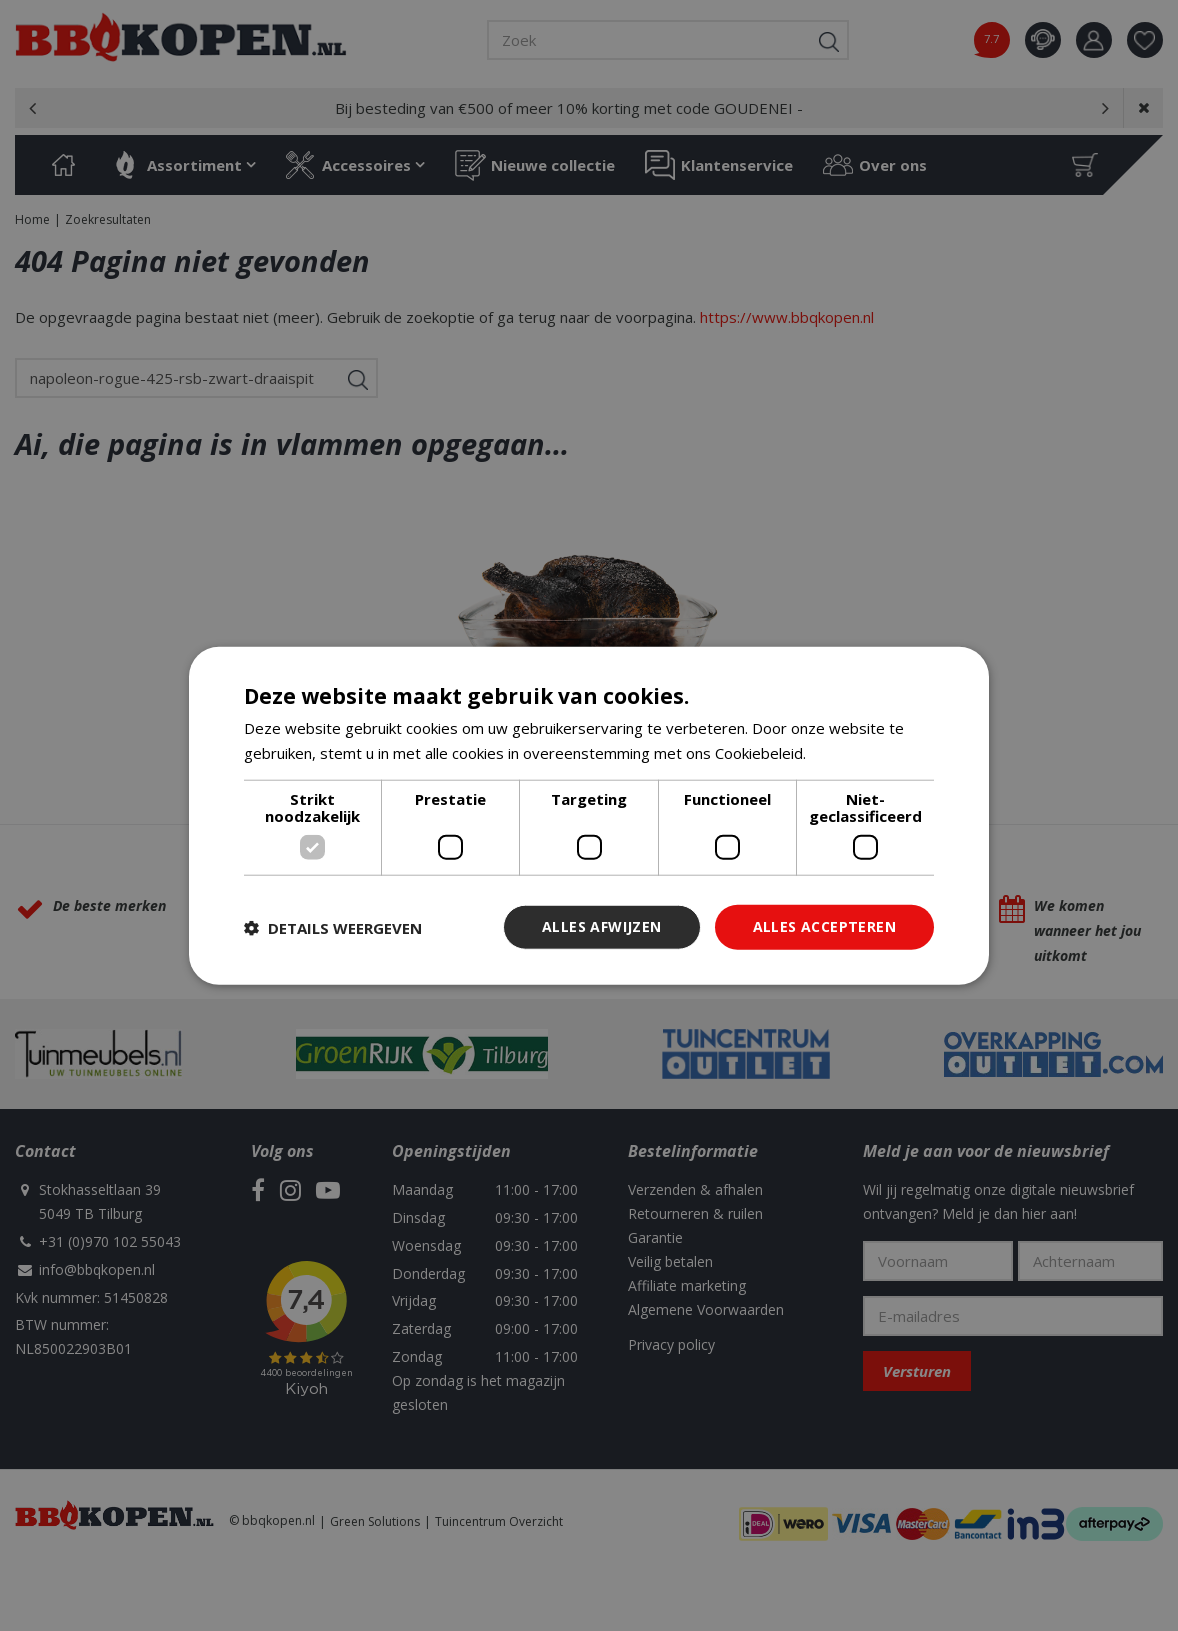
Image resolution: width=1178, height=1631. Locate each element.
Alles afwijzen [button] (602, 926)
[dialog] (589, 815)
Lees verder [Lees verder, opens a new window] (852, 752)
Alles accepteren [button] (824, 926)
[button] (333, 927)
